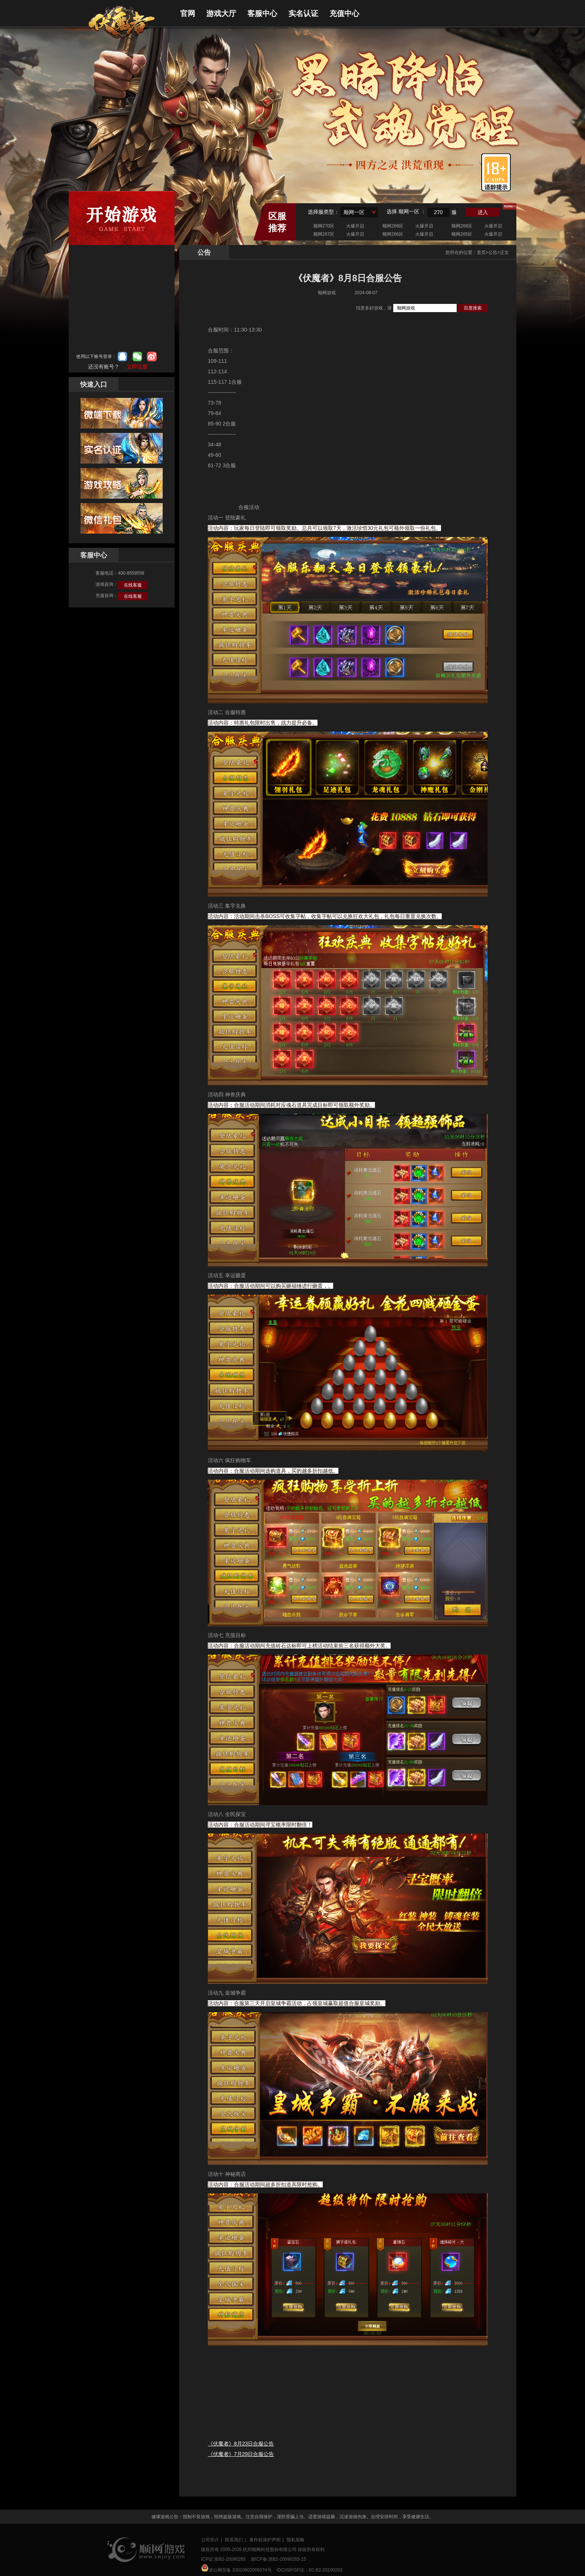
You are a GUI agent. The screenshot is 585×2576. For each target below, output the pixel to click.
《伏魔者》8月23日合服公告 (241, 2444)
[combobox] (359, 212)
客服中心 (262, 13)
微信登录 (137, 356)
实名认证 (303, 13)
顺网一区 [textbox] (354, 212)
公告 (492, 252)
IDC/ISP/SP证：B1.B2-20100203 (309, 2570)
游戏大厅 (221, 13)
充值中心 (344, 13)
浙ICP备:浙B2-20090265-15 (278, 2559)
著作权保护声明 (265, 2539)
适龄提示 (496, 172)
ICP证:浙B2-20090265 (223, 2559)
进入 (483, 212)
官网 (187, 13)
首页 (481, 252)
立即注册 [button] (137, 367)
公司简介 (210, 2539)
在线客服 (133, 585)
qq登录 (122, 356)
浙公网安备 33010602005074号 (236, 2568)
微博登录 (152, 356)
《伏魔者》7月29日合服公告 (241, 2454)
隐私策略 (295, 2539)
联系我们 (234, 2539)
